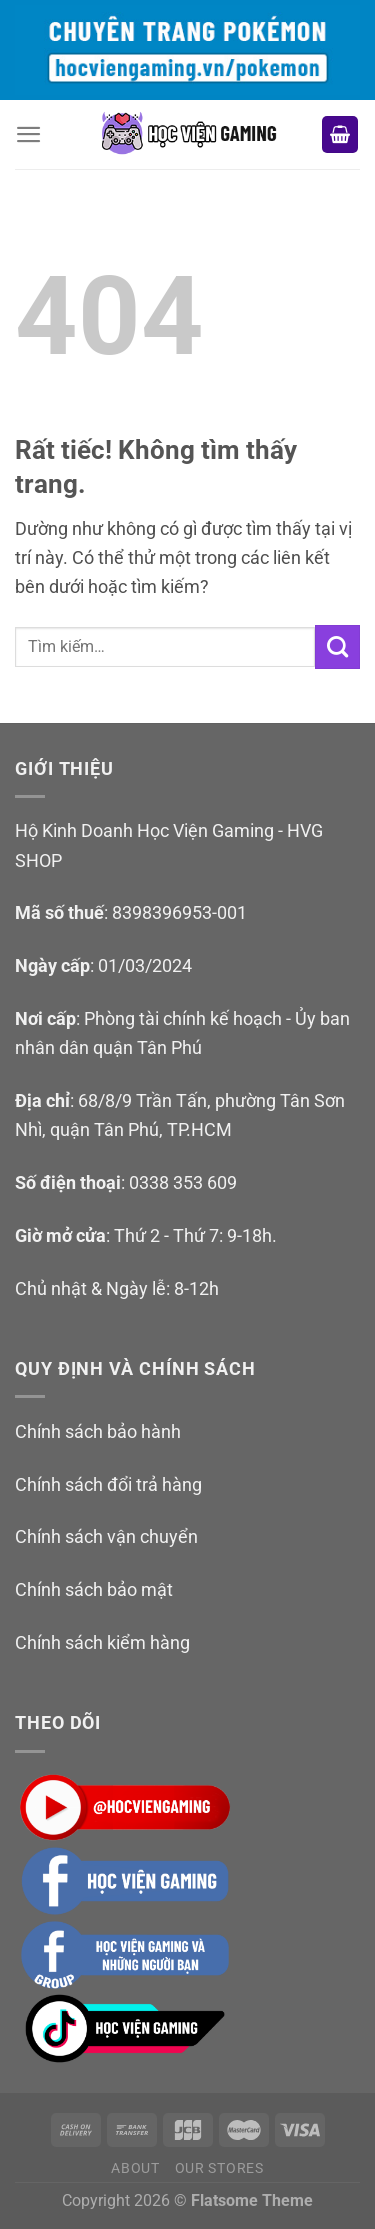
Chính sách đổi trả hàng (108, 1484)
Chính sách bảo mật (94, 1589)
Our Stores (219, 2168)
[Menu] (29, 134)
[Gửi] (337, 647)
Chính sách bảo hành (98, 1431)
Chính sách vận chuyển (106, 1536)
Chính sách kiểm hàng (102, 1642)
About (135, 2168)
